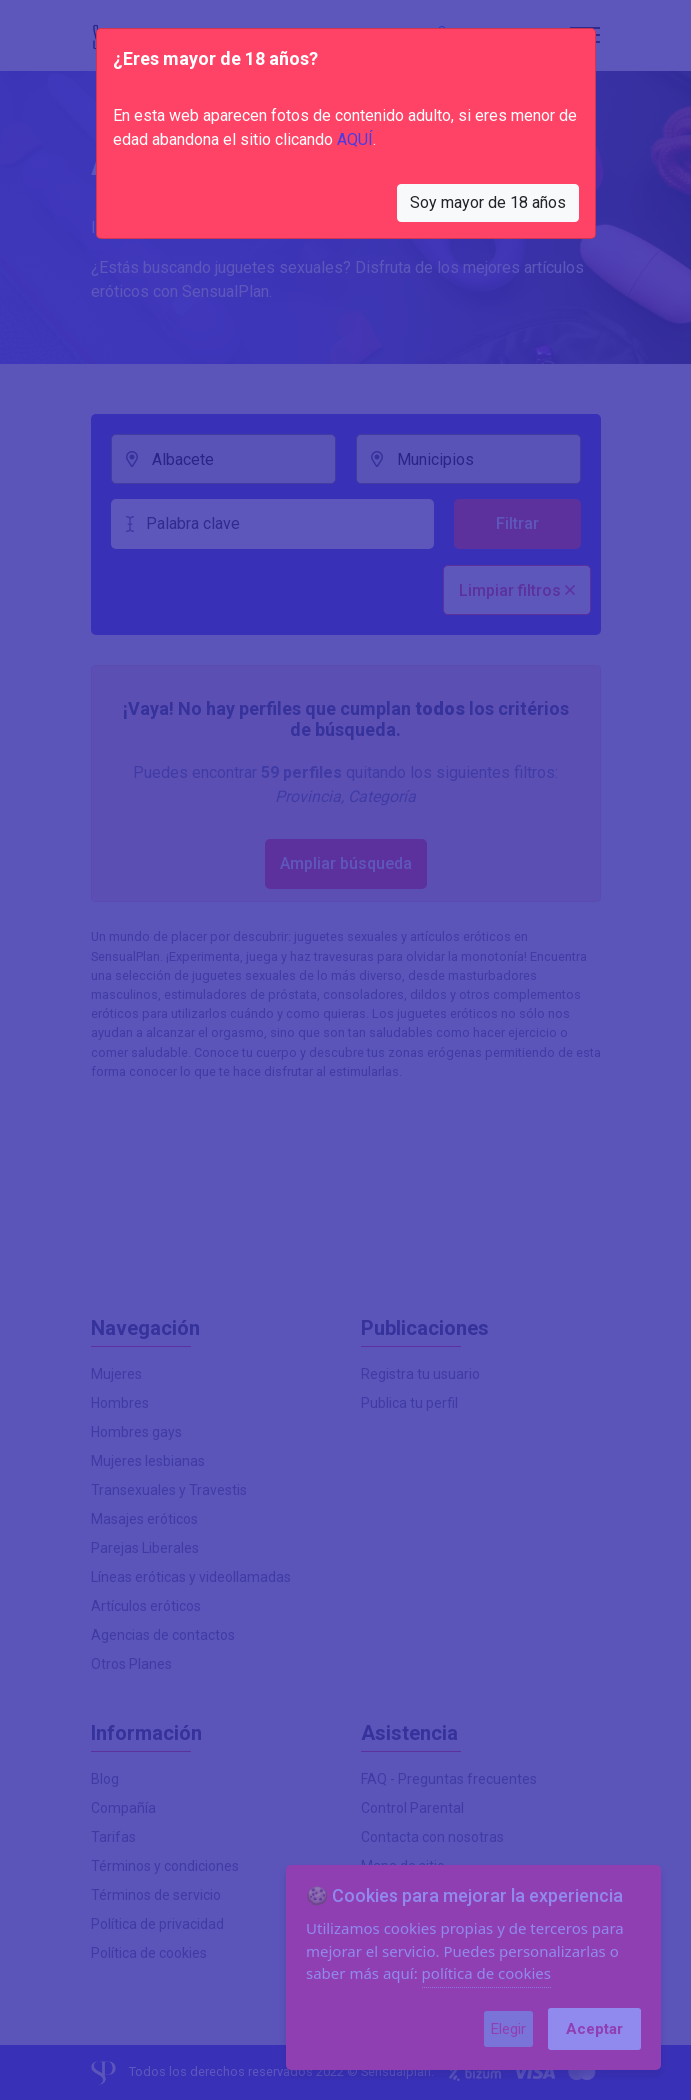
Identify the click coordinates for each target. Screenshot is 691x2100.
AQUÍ (355, 139)
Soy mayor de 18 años (488, 202)
